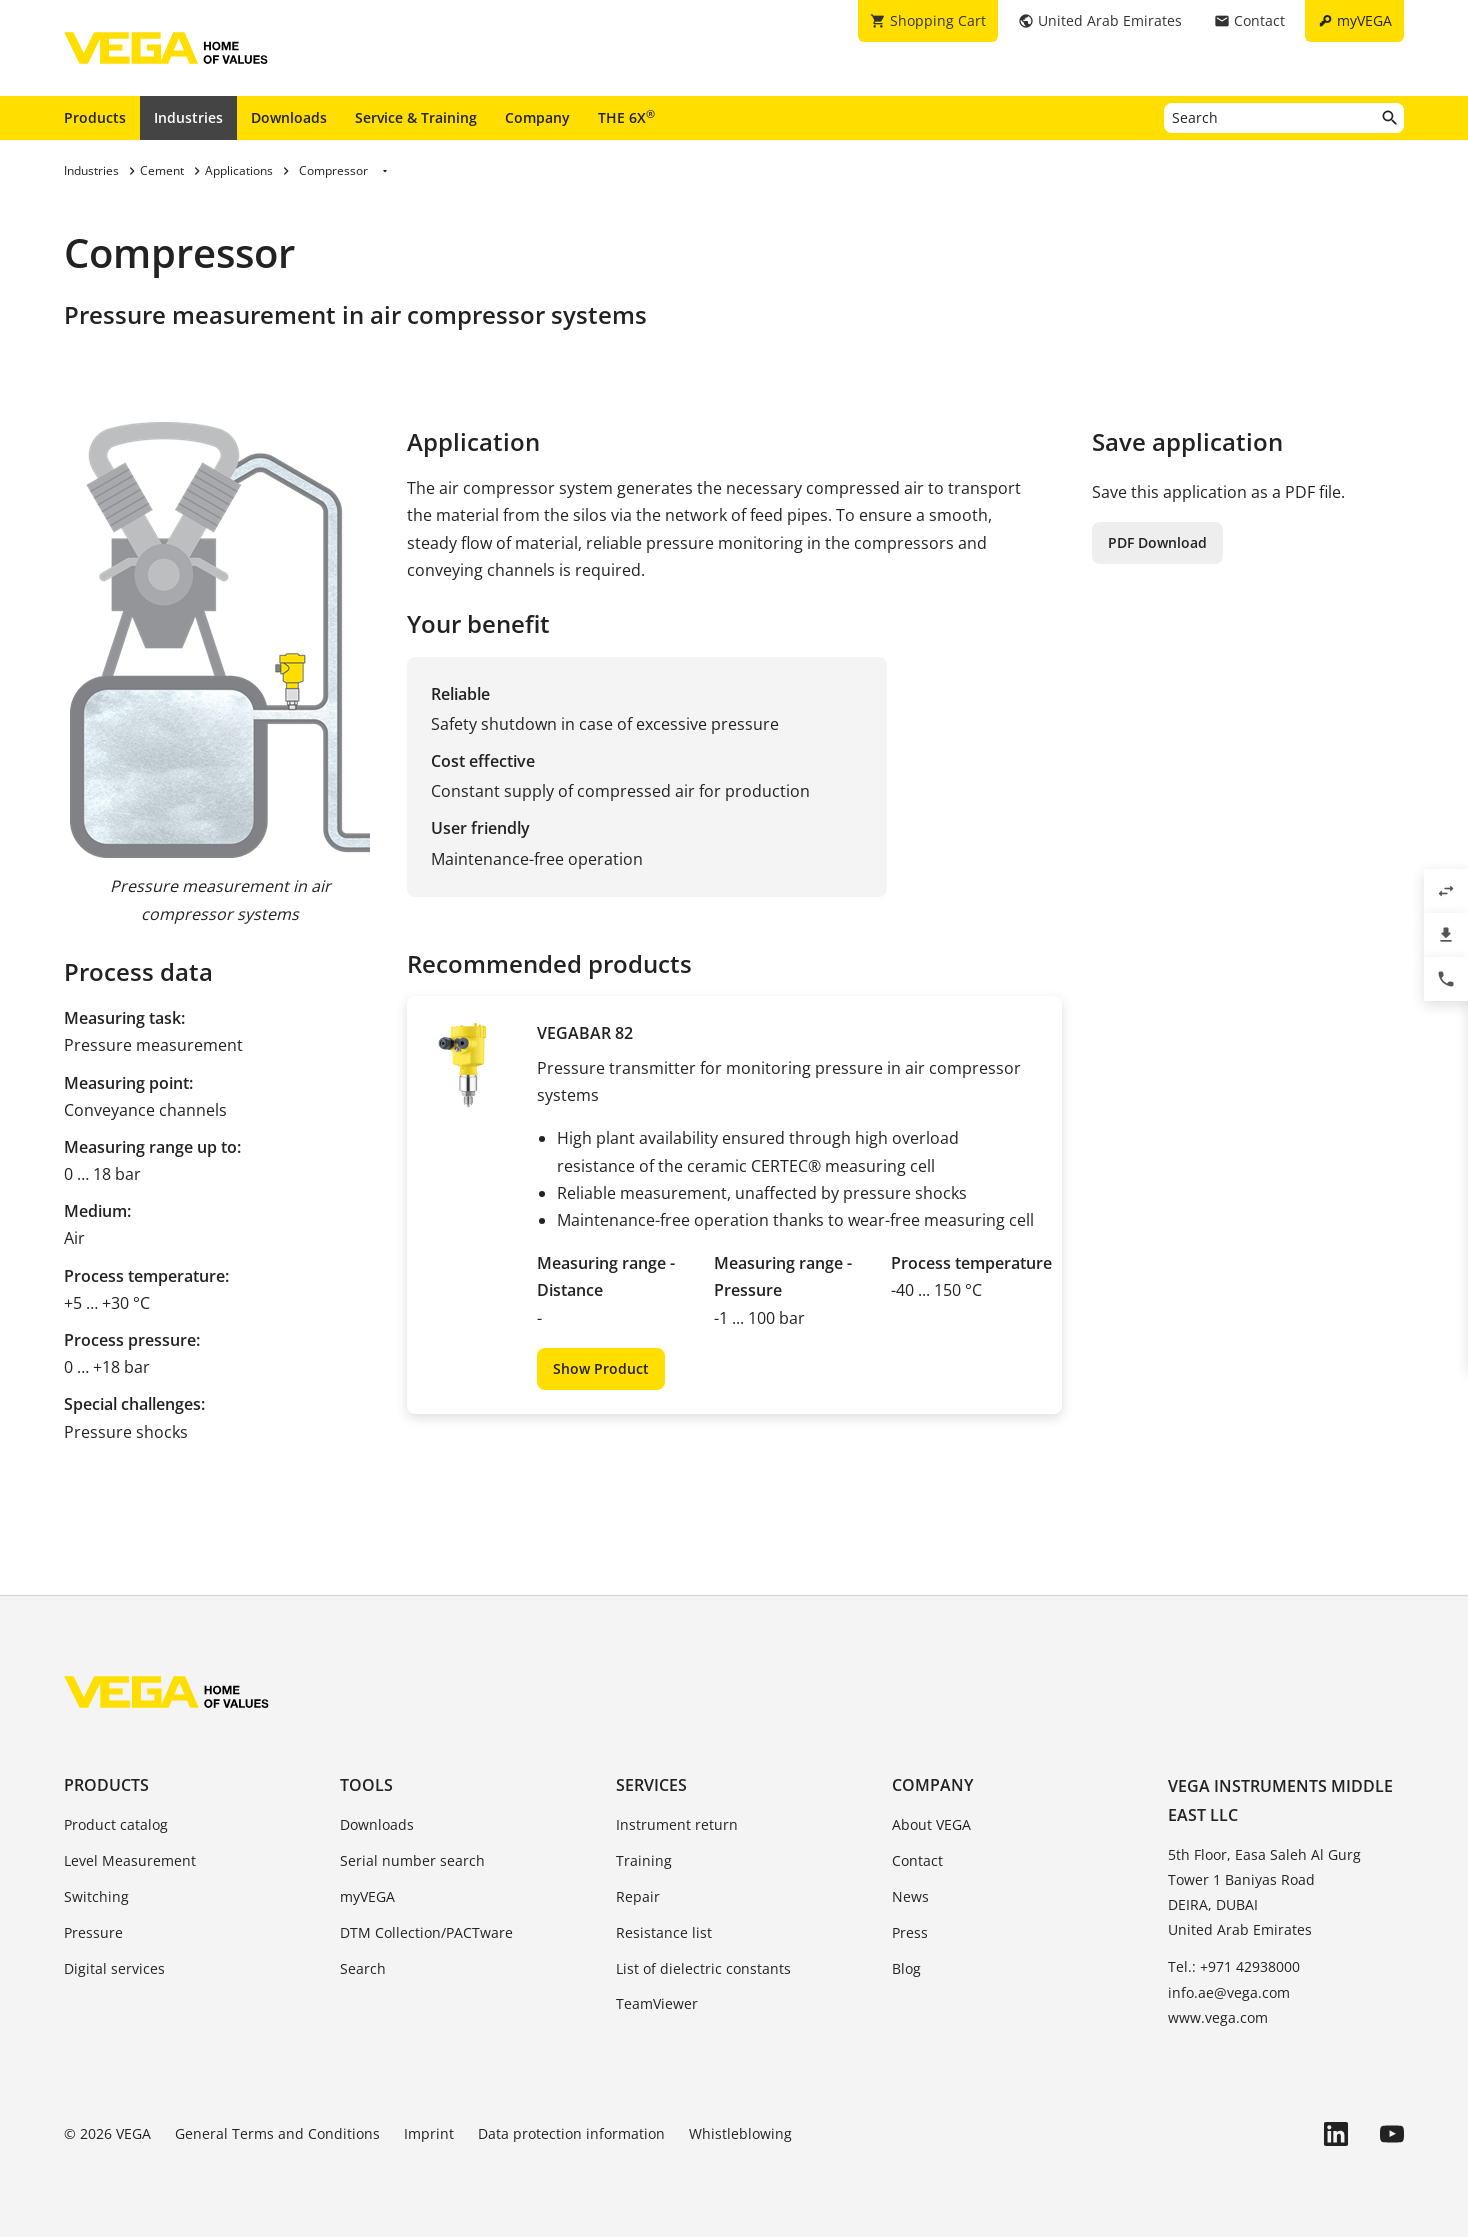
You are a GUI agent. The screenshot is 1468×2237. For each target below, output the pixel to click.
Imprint (429, 2133)
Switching (96, 1896)
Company (537, 117)
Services (651, 1785)
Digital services (114, 1968)
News (910, 1896)
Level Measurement (130, 1860)
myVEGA (367, 1896)
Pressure (93, 1932)
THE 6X (626, 117)
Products (95, 117)
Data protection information (571, 2133)
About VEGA (931, 1824)
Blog (906, 1968)
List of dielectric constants (703, 1968)
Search (363, 1968)
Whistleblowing (740, 2133)
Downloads (289, 117)
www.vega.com (1218, 2017)
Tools (366, 1785)
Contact (917, 1860)
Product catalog (116, 1824)
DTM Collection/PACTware (426, 1932)
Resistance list (664, 1932)
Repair (638, 1896)
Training (644, 1860)
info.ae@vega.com (1229, 1992)
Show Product (601, 1368)
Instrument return (677, 1824)
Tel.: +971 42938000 (1234, 1966)
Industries (188, 117)
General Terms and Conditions (277, 2133)
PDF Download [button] (1157, 542)
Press (910, 1932)
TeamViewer (657, 2003)
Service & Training (416, 117)
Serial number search (412, 1860)
